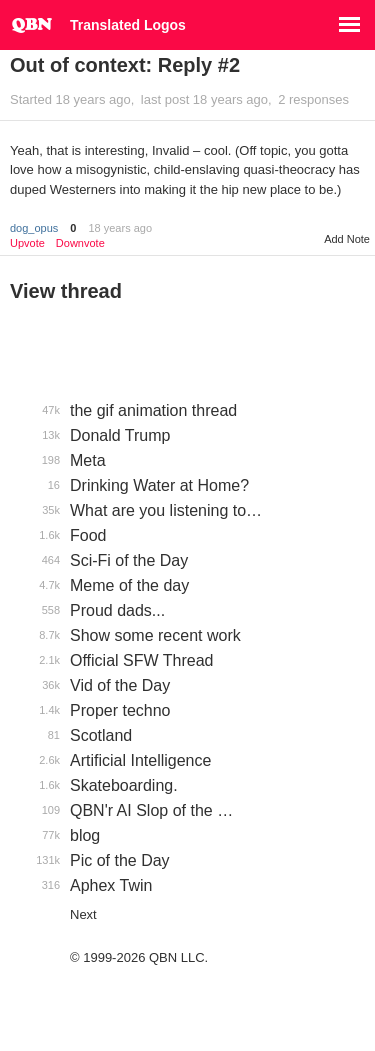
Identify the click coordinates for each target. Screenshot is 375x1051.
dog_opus (34, 228)
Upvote (27, 243)
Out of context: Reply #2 (125, 65)
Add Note (347, 239)
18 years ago (120, 228)
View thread (66, 291)
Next (83, 914)
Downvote (80, 243)
